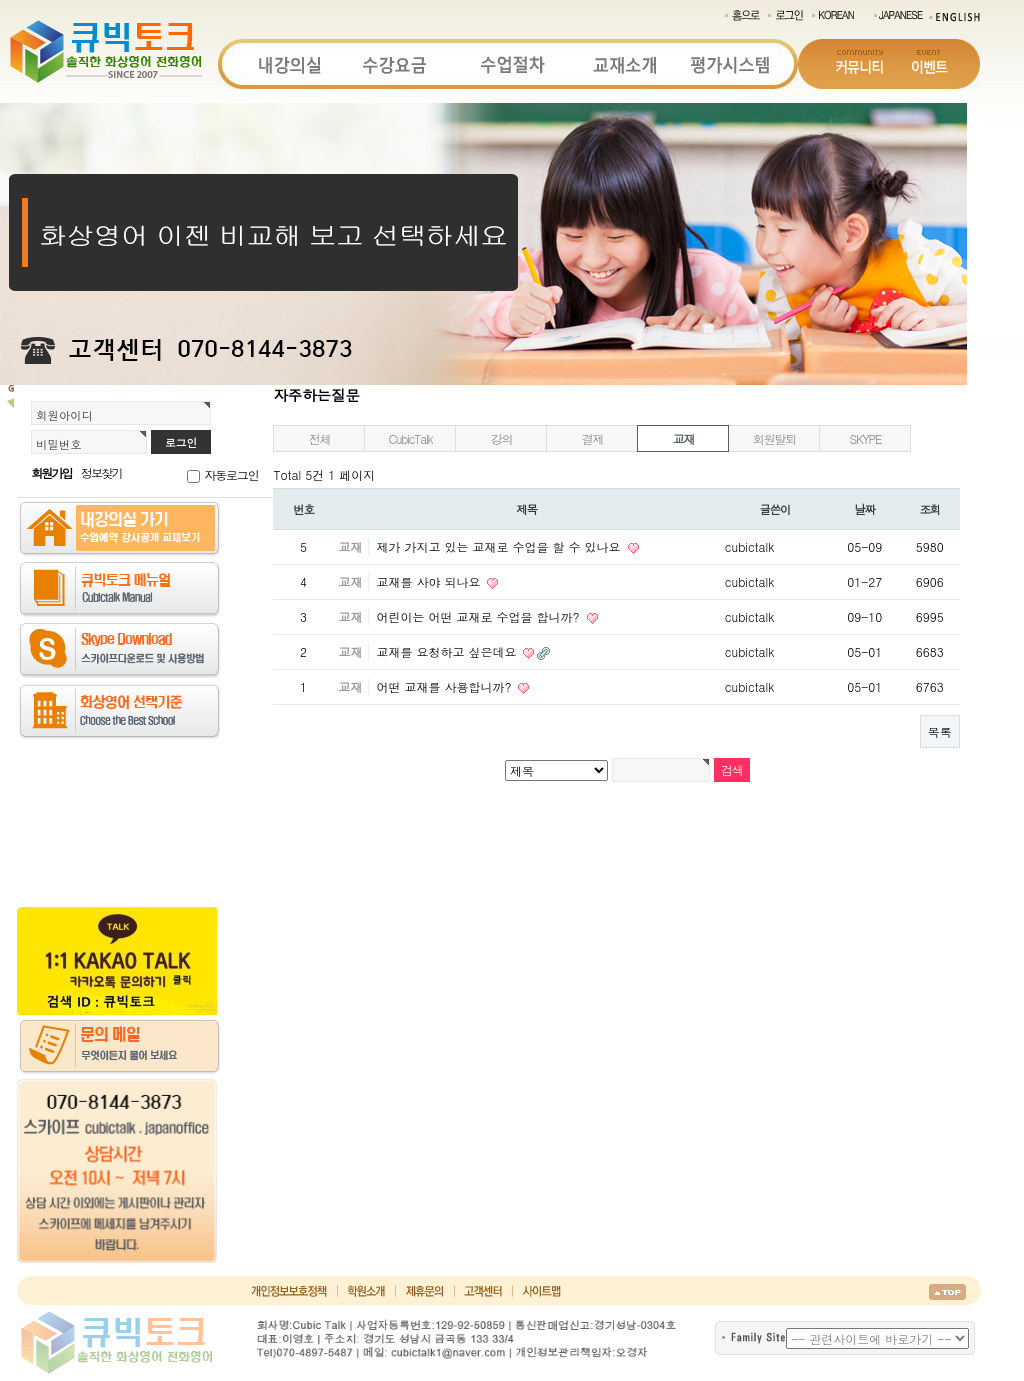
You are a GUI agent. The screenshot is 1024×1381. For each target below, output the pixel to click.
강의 (502, 438)
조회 (930, 509)
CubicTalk (410, 438)
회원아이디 (64, 415)
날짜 (865, 509)
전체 (320, 438)
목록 (940, 731)
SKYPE (865, 438)
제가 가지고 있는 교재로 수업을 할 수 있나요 (500, 546)
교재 (684, 438)
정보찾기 (101, 472)
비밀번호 (59, 444)
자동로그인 (231, 474)
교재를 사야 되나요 (430, 581)
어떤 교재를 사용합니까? (445, 686)
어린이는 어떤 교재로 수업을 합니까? (479, 616)
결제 (593, 438)
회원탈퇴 (774, 438)
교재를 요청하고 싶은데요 (448, 651)
